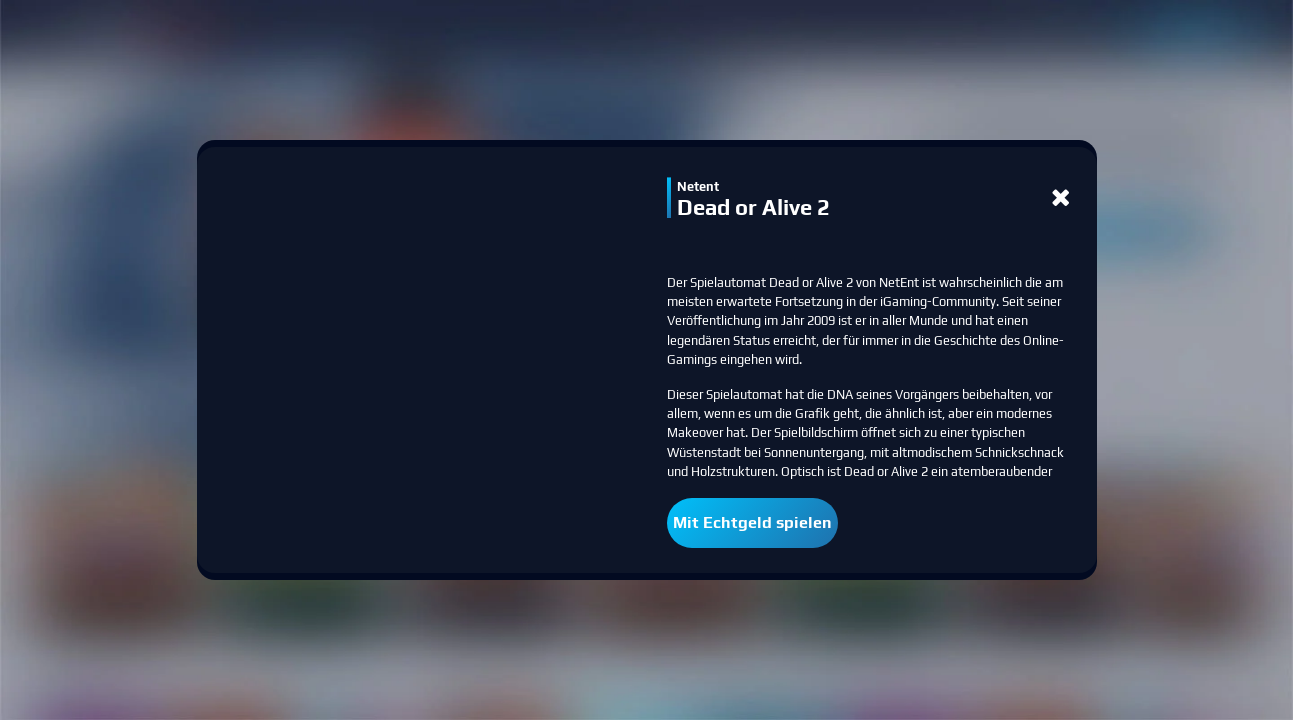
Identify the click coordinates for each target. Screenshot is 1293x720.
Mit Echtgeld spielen (752, 522)
